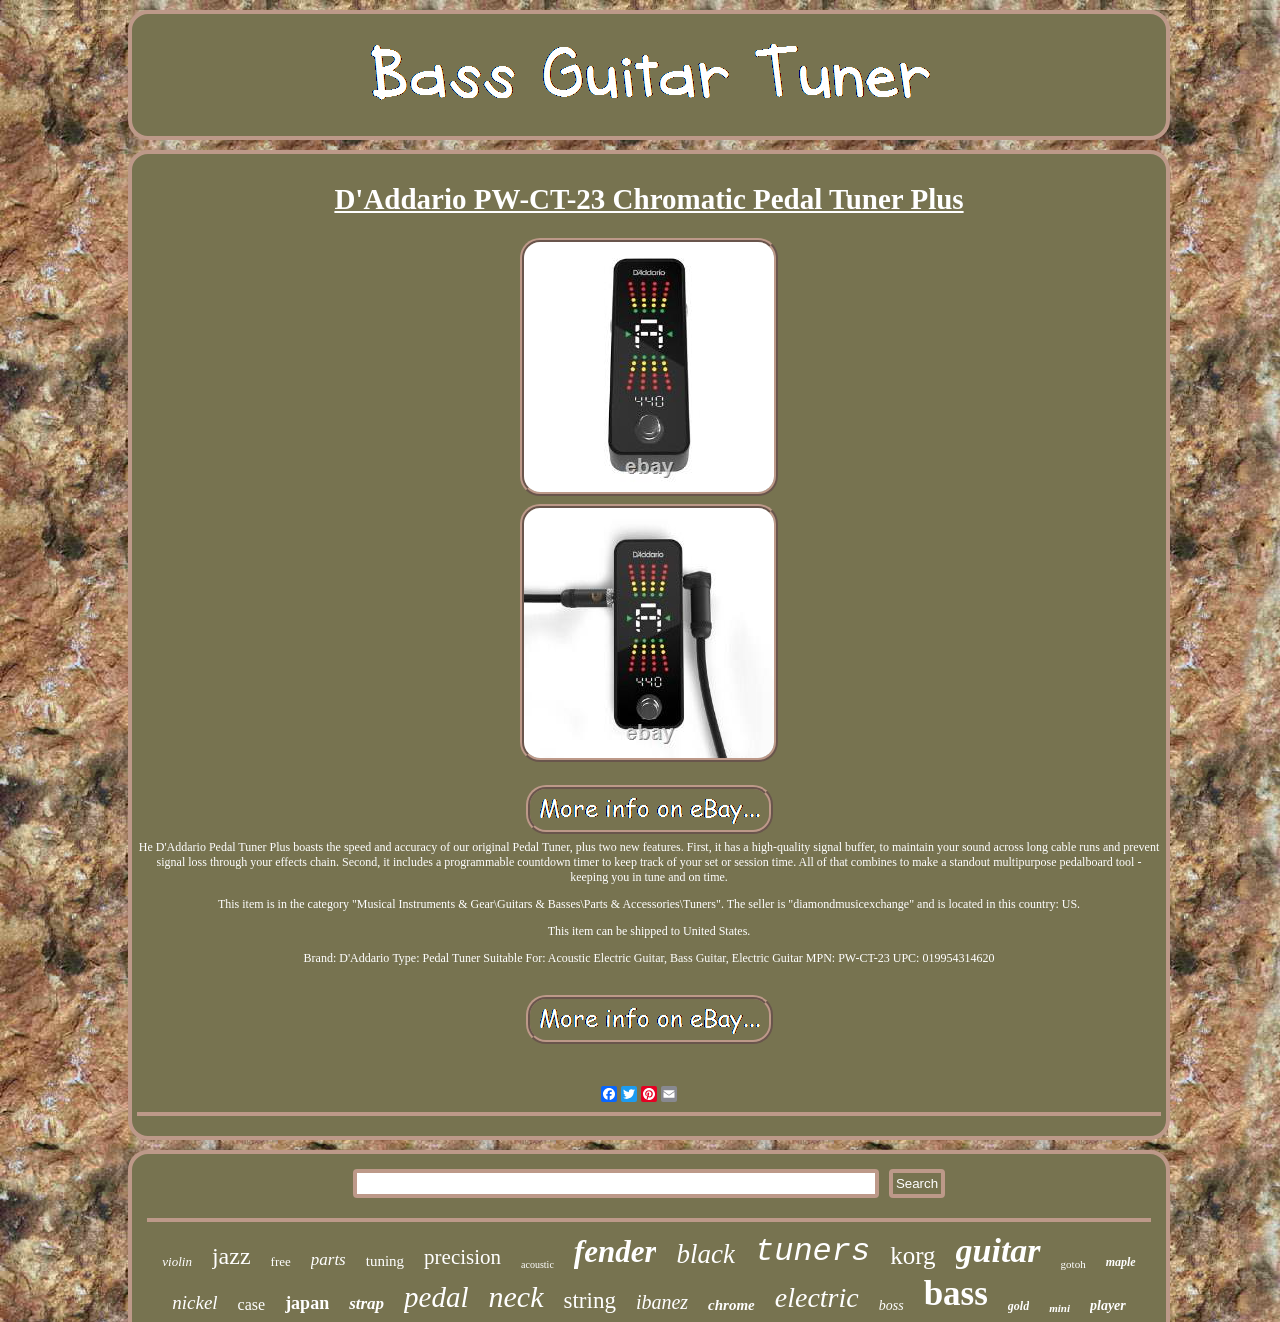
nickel (194, 1302)
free (281, 1261)
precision (462, 1257)
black (705, 1254)
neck (516, 1296)
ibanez (662, 1302)
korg (912, 1255)
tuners (812, 1251)
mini (1059, 1308)
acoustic (537, 1264)
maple (1121, 1262)
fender (615, 1251)
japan (307, 1303)
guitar (998, 1250)
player (1108, 1305)
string (590, 1300)
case (252, 1304)
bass (956, 1293)
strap (366, 1303)
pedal (436, 1297)
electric (817, 1297)
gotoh (1073, 1264)
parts (328, 1259)
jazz (231, 1256)
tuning (385, 1261)
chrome (731, 1305)
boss (891, 1305)
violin (177, 1261)
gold (1018, 1306)
